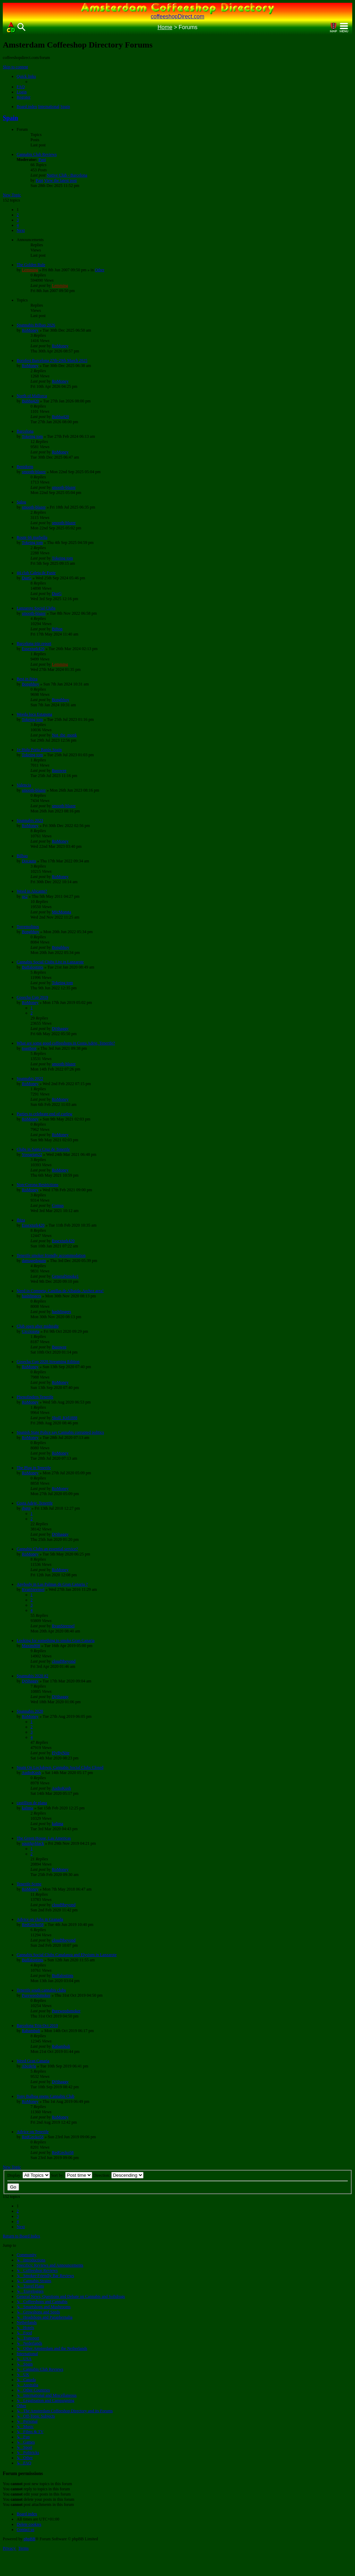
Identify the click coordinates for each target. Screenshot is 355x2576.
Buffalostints (32, 967)
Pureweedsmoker (36, 1995)
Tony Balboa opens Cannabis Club (45, 2096)
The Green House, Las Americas (44, 1838)
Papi (42, 159)
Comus (58, 1205)
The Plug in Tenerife (34, 1467)
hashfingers (31, 1296)
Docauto (29, 861)
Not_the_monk (64, 735)
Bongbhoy (30, 684)
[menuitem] (21, 86)
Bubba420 (30, 401)
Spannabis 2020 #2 (32, 1675)
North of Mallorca (32, 395)
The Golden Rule (31, 264)
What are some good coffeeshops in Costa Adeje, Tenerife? (66, 1043)
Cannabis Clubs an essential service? (47, 1548)
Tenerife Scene (29, 1884)
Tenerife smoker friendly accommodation (51, 1255)
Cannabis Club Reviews (37, 154)
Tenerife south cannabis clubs (41, 1990)
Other (99, 269)
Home (164, 27)
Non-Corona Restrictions (37, 1184)
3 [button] (18, 219)
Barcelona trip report (34, 643)
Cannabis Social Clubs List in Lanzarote (50, 961)
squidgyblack (33, 1843)
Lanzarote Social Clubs (36, 608)
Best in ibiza (27, 678)
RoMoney (30, 330)
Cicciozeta (31, 1331)
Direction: (118, 2175)
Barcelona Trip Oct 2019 (37, 2025)
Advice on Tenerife (33, 2131)
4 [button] (18, 225)
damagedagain (34, 1260)
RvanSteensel (33, 1589)
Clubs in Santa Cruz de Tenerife (43, 1149)
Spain (10, 117)
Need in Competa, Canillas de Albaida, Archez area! (60, 1290)
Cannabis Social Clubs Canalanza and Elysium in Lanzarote (66, 1954)
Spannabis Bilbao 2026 (36, 325)
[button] (21, 230)
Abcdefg (28, 2066)
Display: (28, 2175)
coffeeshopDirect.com (177, 16)
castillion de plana (32, 1802)
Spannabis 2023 (30, 820)
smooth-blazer (34, 471)
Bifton (57, 628)
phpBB (29, 2538)
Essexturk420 (33, 648)
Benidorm (25, 466)
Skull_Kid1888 (64, 1417)
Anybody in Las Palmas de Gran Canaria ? (52, 1584)
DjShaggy (60, 1028)
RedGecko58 (33, 1924)
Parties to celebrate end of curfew (44, 1113)
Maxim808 (31, 1645)
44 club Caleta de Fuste (36, 572)
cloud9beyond (64, 1661)
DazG (27, 577)
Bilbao (22, 855)
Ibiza (21, 1220)
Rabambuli (31, 2030)
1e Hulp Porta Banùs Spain (39, 749)
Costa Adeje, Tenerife (35, 1503)
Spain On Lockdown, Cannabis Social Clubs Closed (60, 1767)
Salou (21, 502)
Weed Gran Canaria (33, 2060)
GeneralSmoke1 (65, 1276)
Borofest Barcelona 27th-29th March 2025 (52, 360)
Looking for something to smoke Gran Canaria (56, 1640)
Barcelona (25, 431)
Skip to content (15, 67)
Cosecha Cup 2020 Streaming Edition (48, 1361)
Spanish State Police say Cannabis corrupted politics (60, 1432)
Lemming (30, 269)
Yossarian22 (32, 1154)
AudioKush (31, 1772)
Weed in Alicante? (32, 891)
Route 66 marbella (32, 537)
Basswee (59, 770)
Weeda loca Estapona (34, 714)
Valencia (24, 785)
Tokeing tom (32, 436)
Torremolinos (28, 926)
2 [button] (18, 214)
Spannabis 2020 (30, 1711)
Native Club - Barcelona (67, 175)
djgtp (26, 1508)
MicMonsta (61, 912)
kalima (27, 1808)
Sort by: (71, 2175)
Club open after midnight (38, 1326)
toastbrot (29, 1048)
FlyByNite (61, 1752)
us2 (25, 896)
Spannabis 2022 (30, 1078)
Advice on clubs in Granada (40, 1919)
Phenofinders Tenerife (35, 1396)
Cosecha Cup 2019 (32, 997)
